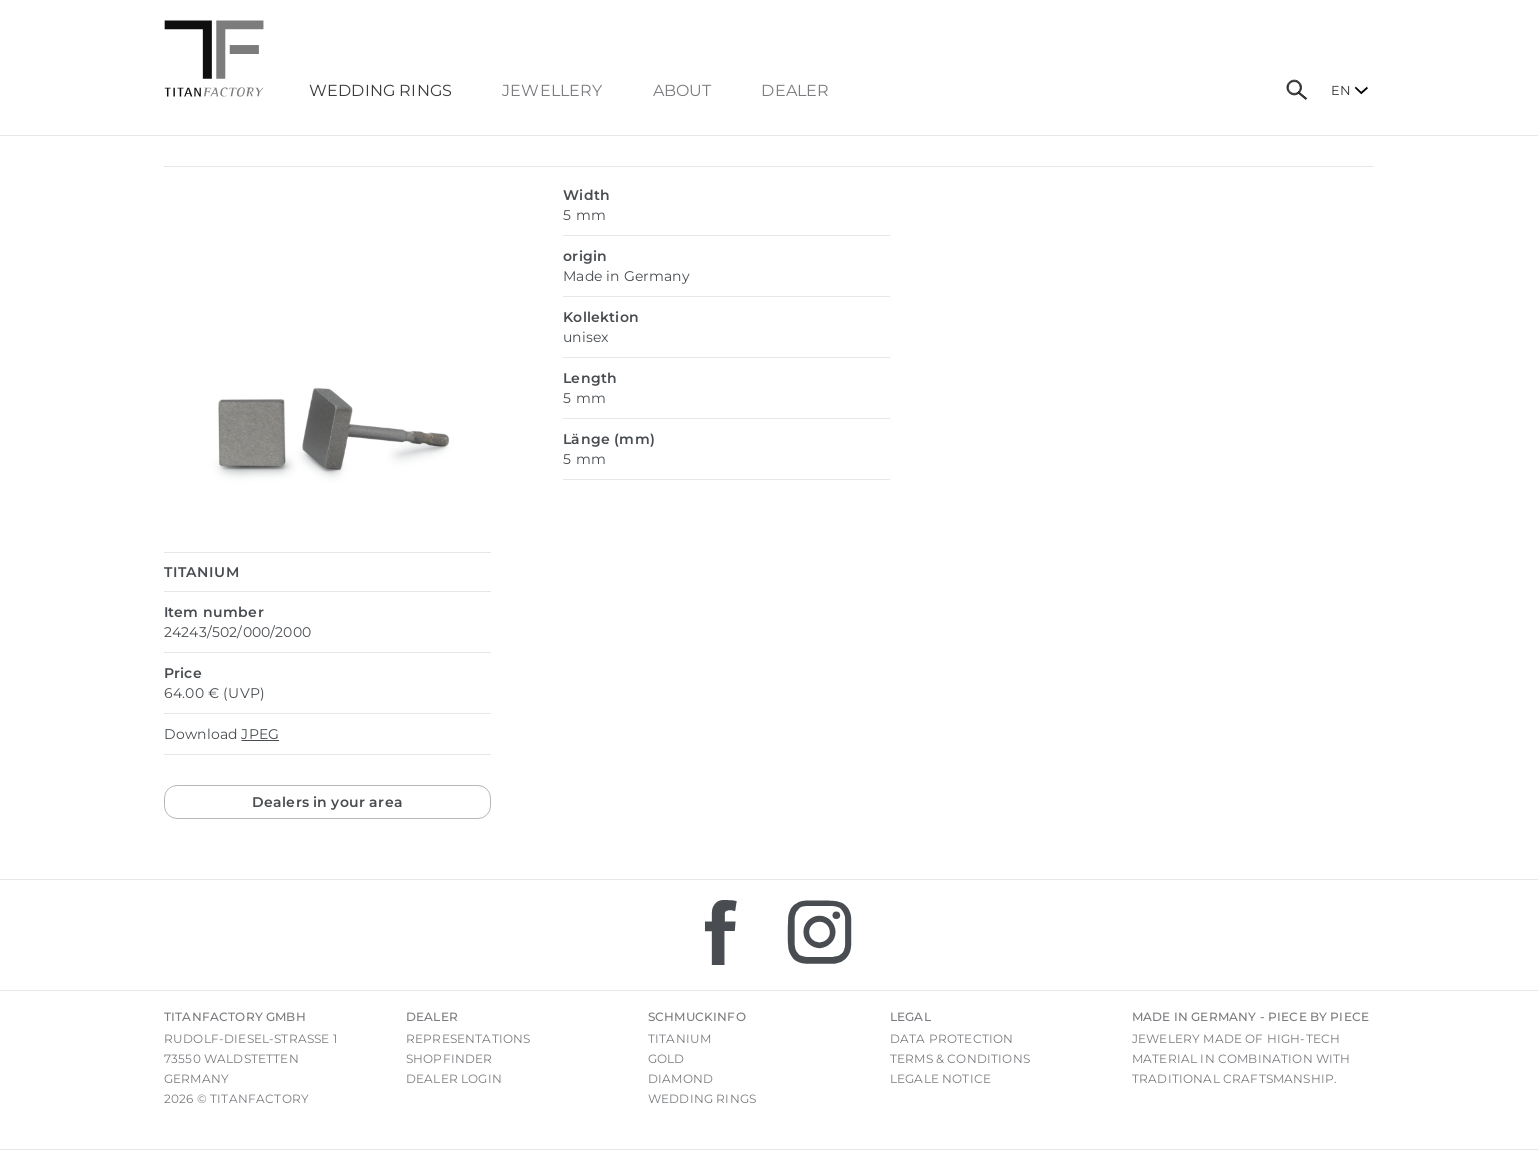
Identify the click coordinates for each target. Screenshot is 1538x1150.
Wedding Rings (380, 91)
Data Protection (951, 1038)
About (682, 91)
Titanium (679, 1038)
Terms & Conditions (960, 1058)
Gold (666, 1058)
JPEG (260, 734)
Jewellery (552, 91)
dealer (795, 91)
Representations (468, 1038)
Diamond (680, 1078)
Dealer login (454, 1078)
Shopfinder (449, 1058)
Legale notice (940, 1078)
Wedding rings (702, 1098)
